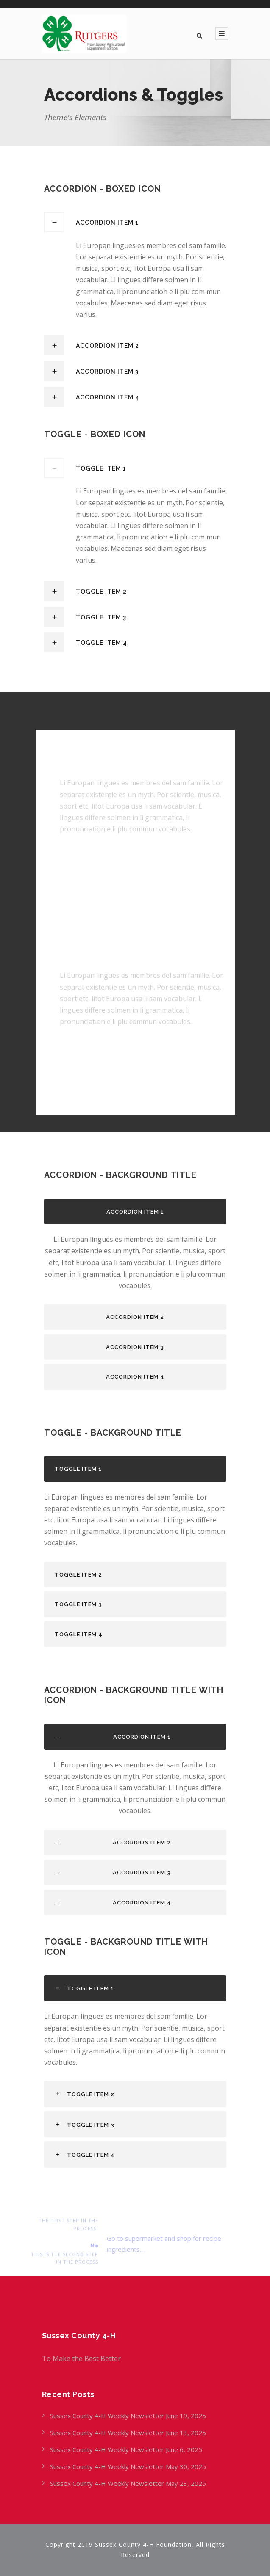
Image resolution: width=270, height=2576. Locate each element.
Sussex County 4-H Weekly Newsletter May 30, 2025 (128, 2466)
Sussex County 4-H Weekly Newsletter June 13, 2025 (129, 2432)
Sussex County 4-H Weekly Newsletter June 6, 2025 (127, 2449)
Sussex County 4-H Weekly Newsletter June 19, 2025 (129, 2415)
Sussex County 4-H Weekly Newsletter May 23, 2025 (128, 2483)
